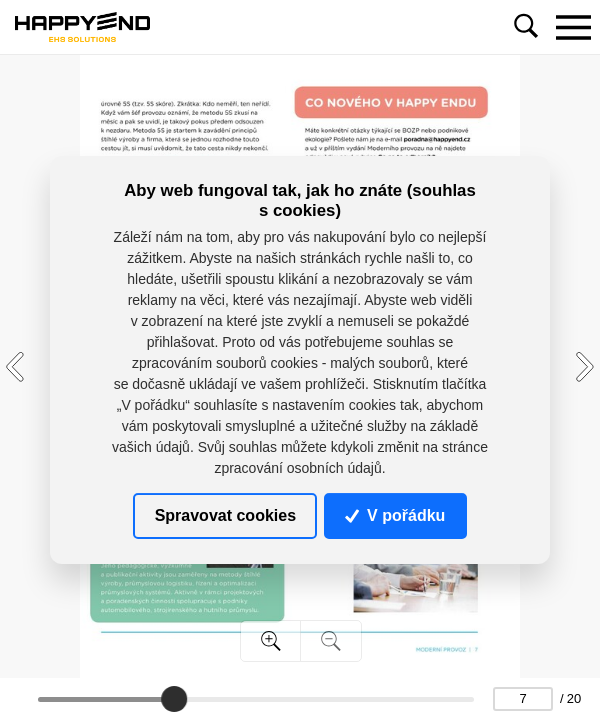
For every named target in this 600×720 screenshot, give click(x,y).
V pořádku (395, 515)
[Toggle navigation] (573, 27)
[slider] (174, 699)
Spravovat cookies (225, 515)
